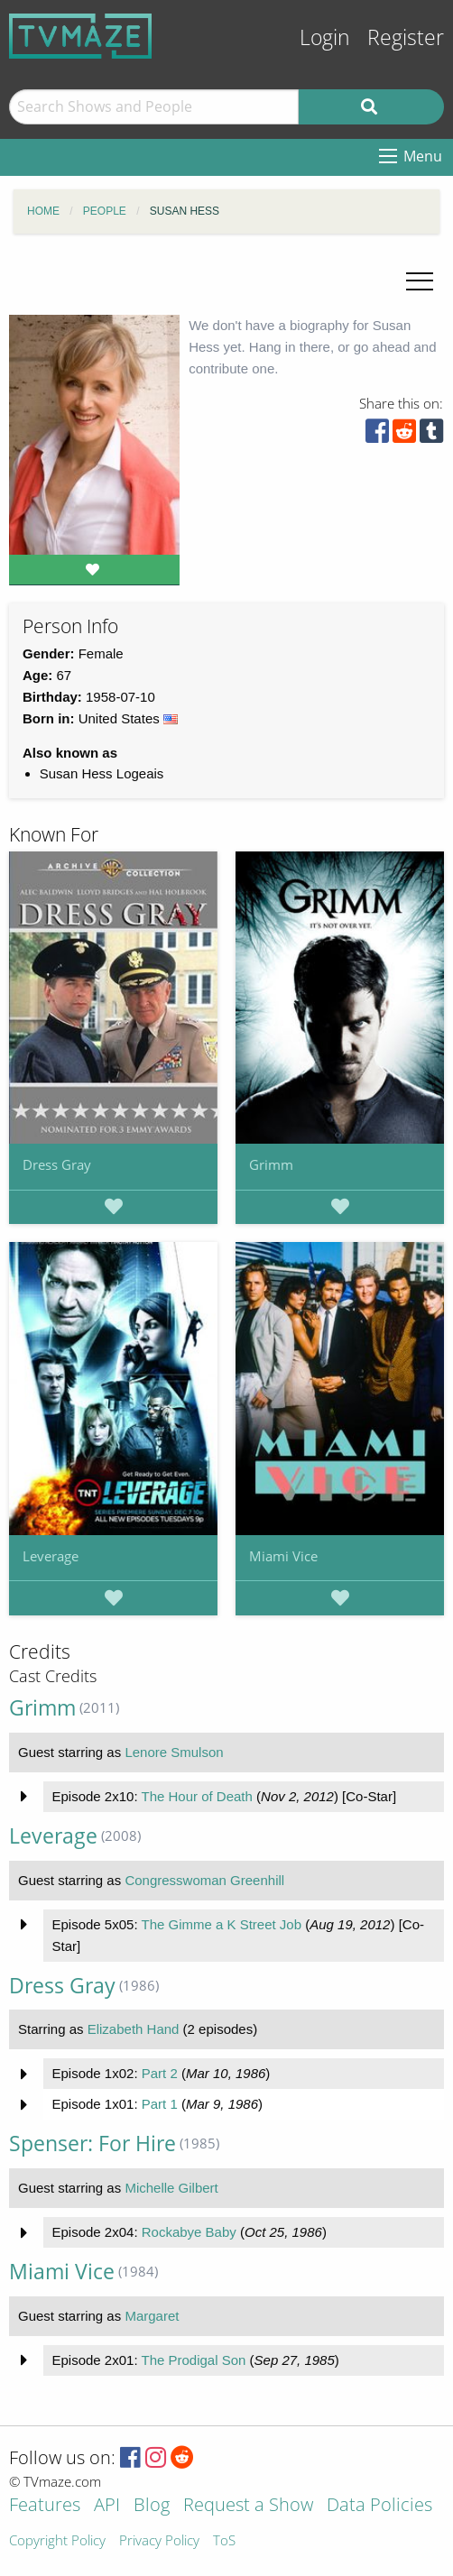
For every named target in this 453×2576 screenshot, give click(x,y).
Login (325, 37)
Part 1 (160, 2103)
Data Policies (379, 2506)
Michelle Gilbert (171, 2187)
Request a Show (248, 2506)
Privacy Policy (159, 2541)
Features (44, 2506)
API (107, 2506)
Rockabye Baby (189, 2232)
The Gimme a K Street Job (221, 1924)
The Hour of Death (196, 1796)
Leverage (51, 1556)
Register (405, 37)
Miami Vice (283, 1556)
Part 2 (160, 2073)
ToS (224, 2541)
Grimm (271, 1164)
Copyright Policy (57, 2541)
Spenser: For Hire (92, 2143)
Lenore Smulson (174, 1752)
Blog (152, 2506)
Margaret (152, 2315)
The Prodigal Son (193, 2360)
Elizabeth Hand (134, 2029)
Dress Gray (57, 1164)
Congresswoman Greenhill (204, 1880)
